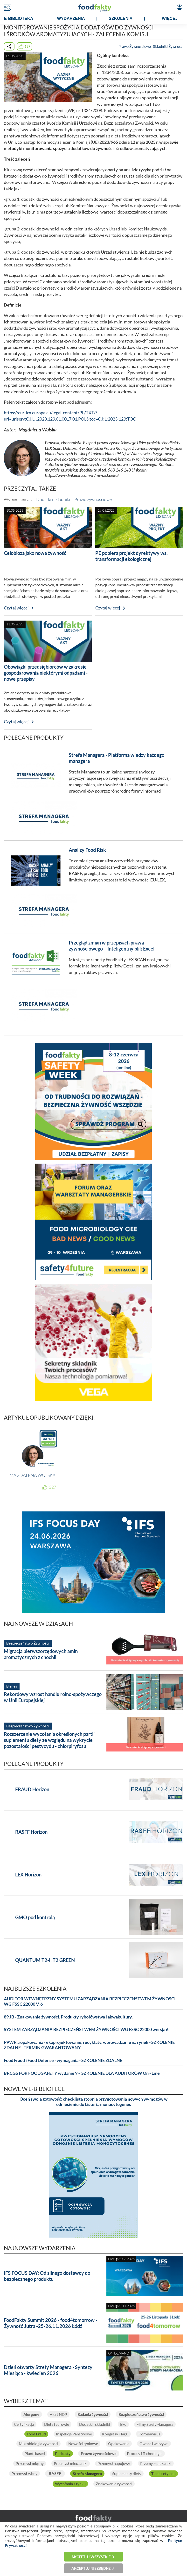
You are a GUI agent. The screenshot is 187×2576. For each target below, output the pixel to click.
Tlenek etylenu (163, 2473)
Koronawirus (149, 2434)
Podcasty (62, 2453)
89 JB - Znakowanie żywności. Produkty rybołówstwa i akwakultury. (68, 2016)
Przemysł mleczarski (70, 2463)
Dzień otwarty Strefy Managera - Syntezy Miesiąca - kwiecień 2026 (48, 2370)
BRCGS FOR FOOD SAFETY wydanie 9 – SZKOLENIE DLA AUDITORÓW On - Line (82, 2073)
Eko (123, 2424)
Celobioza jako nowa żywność (35, 553)
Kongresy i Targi (115, 2434)
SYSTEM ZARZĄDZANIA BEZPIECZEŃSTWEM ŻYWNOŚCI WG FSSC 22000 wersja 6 (86, 2029)
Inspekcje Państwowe (74, 2434)
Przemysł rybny (24, 2473)
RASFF (55, 2473)
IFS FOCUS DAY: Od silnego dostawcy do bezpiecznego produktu (47, 2276)
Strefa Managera (87, 2473)
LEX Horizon (28, 1874)
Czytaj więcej (16, 607)
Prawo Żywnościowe (134, 46)
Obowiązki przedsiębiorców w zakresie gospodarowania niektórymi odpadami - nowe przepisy (46, 673)
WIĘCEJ (170, 18)
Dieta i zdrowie (56, 2424)
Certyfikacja (24, 2424)
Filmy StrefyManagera (155, 2424)
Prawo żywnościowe (93, 499)
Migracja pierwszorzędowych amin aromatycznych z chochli (41, 1654)
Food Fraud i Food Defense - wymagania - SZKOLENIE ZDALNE (63, 2060)
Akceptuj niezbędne (91, 2568)
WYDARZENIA (71, 18)
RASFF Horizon (31, 1832)
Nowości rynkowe (83, 2443)
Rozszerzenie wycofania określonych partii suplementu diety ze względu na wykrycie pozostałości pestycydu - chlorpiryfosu (49, 1740)
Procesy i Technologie (144, 2453)
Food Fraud (36, 2434)
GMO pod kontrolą (35, 1917)
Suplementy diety (126, 2473)
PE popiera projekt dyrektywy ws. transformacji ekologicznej (131, 556)
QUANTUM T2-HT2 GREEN (45, 1960)
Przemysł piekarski (155, 2463)
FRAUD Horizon (32, 1789)
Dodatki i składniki (53, 499)
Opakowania (118, 2443)
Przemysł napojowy (113, 2463)
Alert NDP (58, 2414)
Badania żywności (92, 2414)
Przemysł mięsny (30, 2463)
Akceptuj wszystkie (91, 2557)
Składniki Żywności (168, 46)
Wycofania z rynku (70, 2484)
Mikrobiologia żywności (38, 2443)
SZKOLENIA (120, 18)
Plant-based (35, 2453)
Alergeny (31, 2414)
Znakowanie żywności (114, 2484)
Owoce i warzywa (153, 2443)
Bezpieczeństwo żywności (141, 2414)
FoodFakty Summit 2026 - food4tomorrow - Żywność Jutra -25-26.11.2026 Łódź (50, 2323)
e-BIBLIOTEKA (18, 18)
